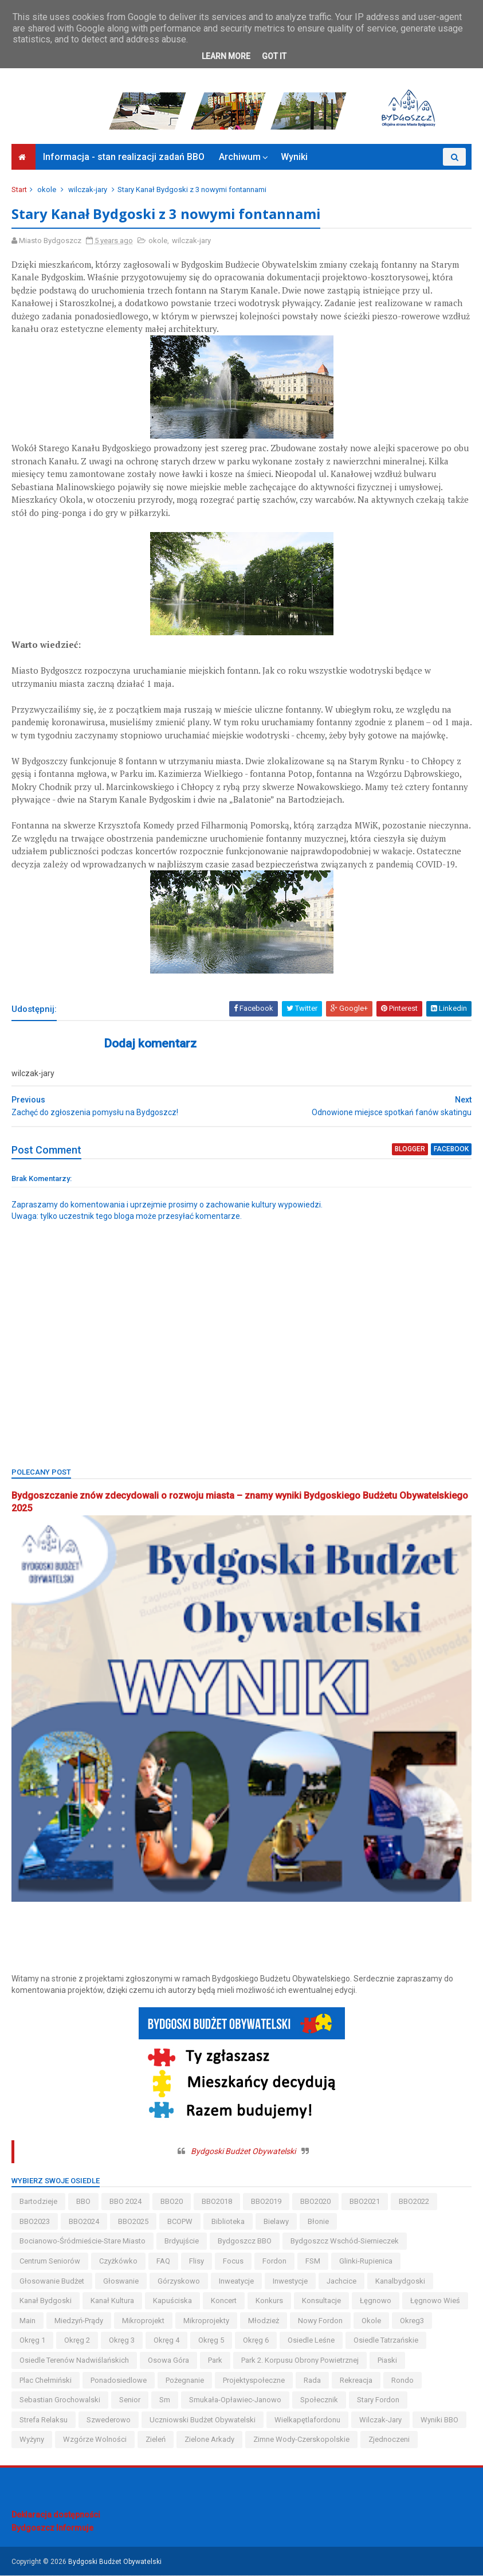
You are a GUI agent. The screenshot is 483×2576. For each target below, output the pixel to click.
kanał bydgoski (45, 2301)
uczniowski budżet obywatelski (203, 2420)
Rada (312, 2380)
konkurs (269, 2301)
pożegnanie (185, 2380)
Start (19, 190)
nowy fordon (320, 2321)
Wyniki (294, 158)
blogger (410, 1151)
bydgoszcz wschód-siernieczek (344, 2242)
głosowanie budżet (51, 2281)
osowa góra (168, 2361)
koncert (224, 2301)
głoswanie (121, 2281)
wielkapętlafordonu (307, 2420)
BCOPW (180, 2222)
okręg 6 (256, 2341)
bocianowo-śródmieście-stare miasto (82, 2242)
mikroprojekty (206, 2321)
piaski (387, 2361)
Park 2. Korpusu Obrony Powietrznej (300, 2361)
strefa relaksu (43, 2420)
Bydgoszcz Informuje (52, 2529)
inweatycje (236, 2281)
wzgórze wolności (95, 2440)
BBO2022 (414, 2202)
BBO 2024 (125, 2202)
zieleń (156, 2440)
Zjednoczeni (389, 2440)
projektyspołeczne (254, 2380)
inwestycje (290, 2281)
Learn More (226, 56)
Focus (233, 2262)
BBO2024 (84, 2222)
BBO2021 (365, 2202)
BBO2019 (266, 2202)
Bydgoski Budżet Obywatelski (243, 2152)
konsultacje (321, 2301)
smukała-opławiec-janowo (235, 2401)
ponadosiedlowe (119, 2380)
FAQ (163, 2262)
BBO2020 (315, 2202)
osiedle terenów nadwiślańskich (74, 2361)
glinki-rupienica (365, 2262)
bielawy (276, 2222)
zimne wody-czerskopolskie (301, 2440)
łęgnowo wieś (435, 2301)
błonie (318, 2222)
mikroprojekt (143, 2321)
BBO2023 (34, 2222)
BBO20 (171, 2202)
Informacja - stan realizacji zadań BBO (124, 158)
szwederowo (109, 2420)
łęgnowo (375, 2301)
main (27, 2321)
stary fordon (378, 2401)
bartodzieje (38, 2202)
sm (164, 2401)
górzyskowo (179, 2281)
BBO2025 (133, 2222)
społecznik (319, 2401)
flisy (196, 2262)
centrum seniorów (49, 2262)
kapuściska (172, 2301)
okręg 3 (122, 2341)
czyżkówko (118, 2262)
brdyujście (181, 2242)
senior (129, 2401)
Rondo (402, 2380)
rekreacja (356, 2380)
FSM (312, 2262)
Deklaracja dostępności (55, 2515)
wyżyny (31, 2440)
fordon (274, 2262)
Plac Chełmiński (45, 2380)
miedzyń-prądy (78, 2321)
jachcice (341, 2281)
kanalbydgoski (400, 2281)
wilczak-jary (87, 190)
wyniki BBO (439, 2420)
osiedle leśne (311, 2341)
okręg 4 (166, 2341)
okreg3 (412, 2321)
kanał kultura (112, 2301)
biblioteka (228, 2222)
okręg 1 (32, 2341)
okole (46, 190)
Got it (274, 56)
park (215, 2361)
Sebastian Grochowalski (59, 2401)
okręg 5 (211, 2341)
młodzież (263, 2321)
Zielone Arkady (209, 2440)
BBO (83, 2202)
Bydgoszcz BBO (245, 2242)
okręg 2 (77, 2341)
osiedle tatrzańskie (386, 2341)
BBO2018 (217, 2202)
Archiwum (240, 158)
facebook (451, 1151)
